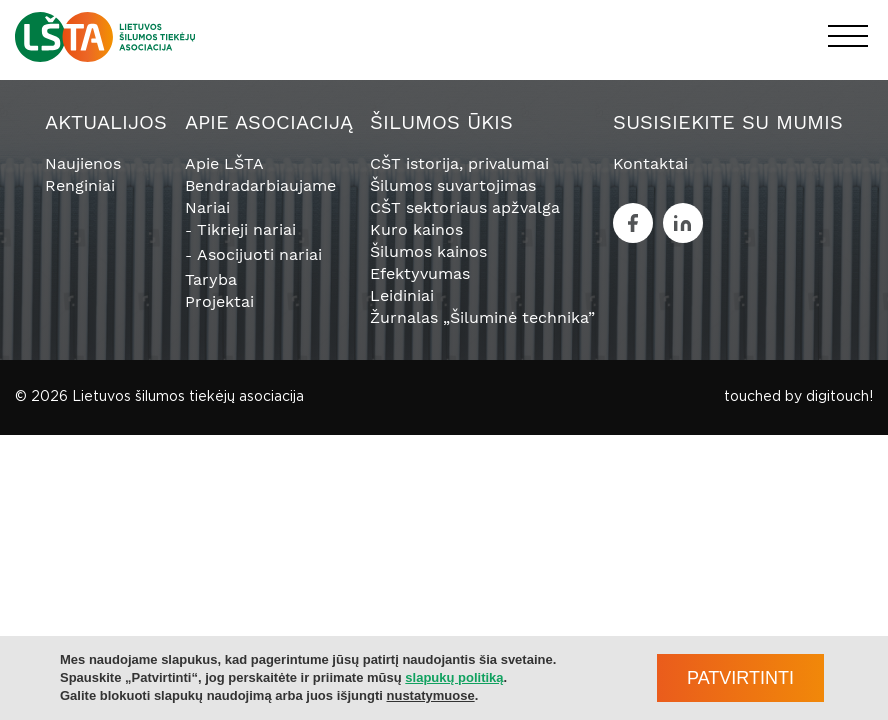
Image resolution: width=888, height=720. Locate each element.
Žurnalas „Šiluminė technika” (482, 317)
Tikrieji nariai (246, 229)
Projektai (219, 301)
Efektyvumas (420, 273)
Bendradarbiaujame (260, 185)
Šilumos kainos (428, 251)
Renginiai (80, 185)
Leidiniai (402, 295)
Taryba (211, 279)
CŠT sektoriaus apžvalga (465, 207)
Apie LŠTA (224, 163)
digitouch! (839, 397)
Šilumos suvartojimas (453, 185)
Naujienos (83, 163)
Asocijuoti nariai (259, 254)
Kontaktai (650, 163)
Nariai (207, 207)
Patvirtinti (740, 678)
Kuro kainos (416, 229)
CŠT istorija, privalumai (459, 163)
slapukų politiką (454, 677)
